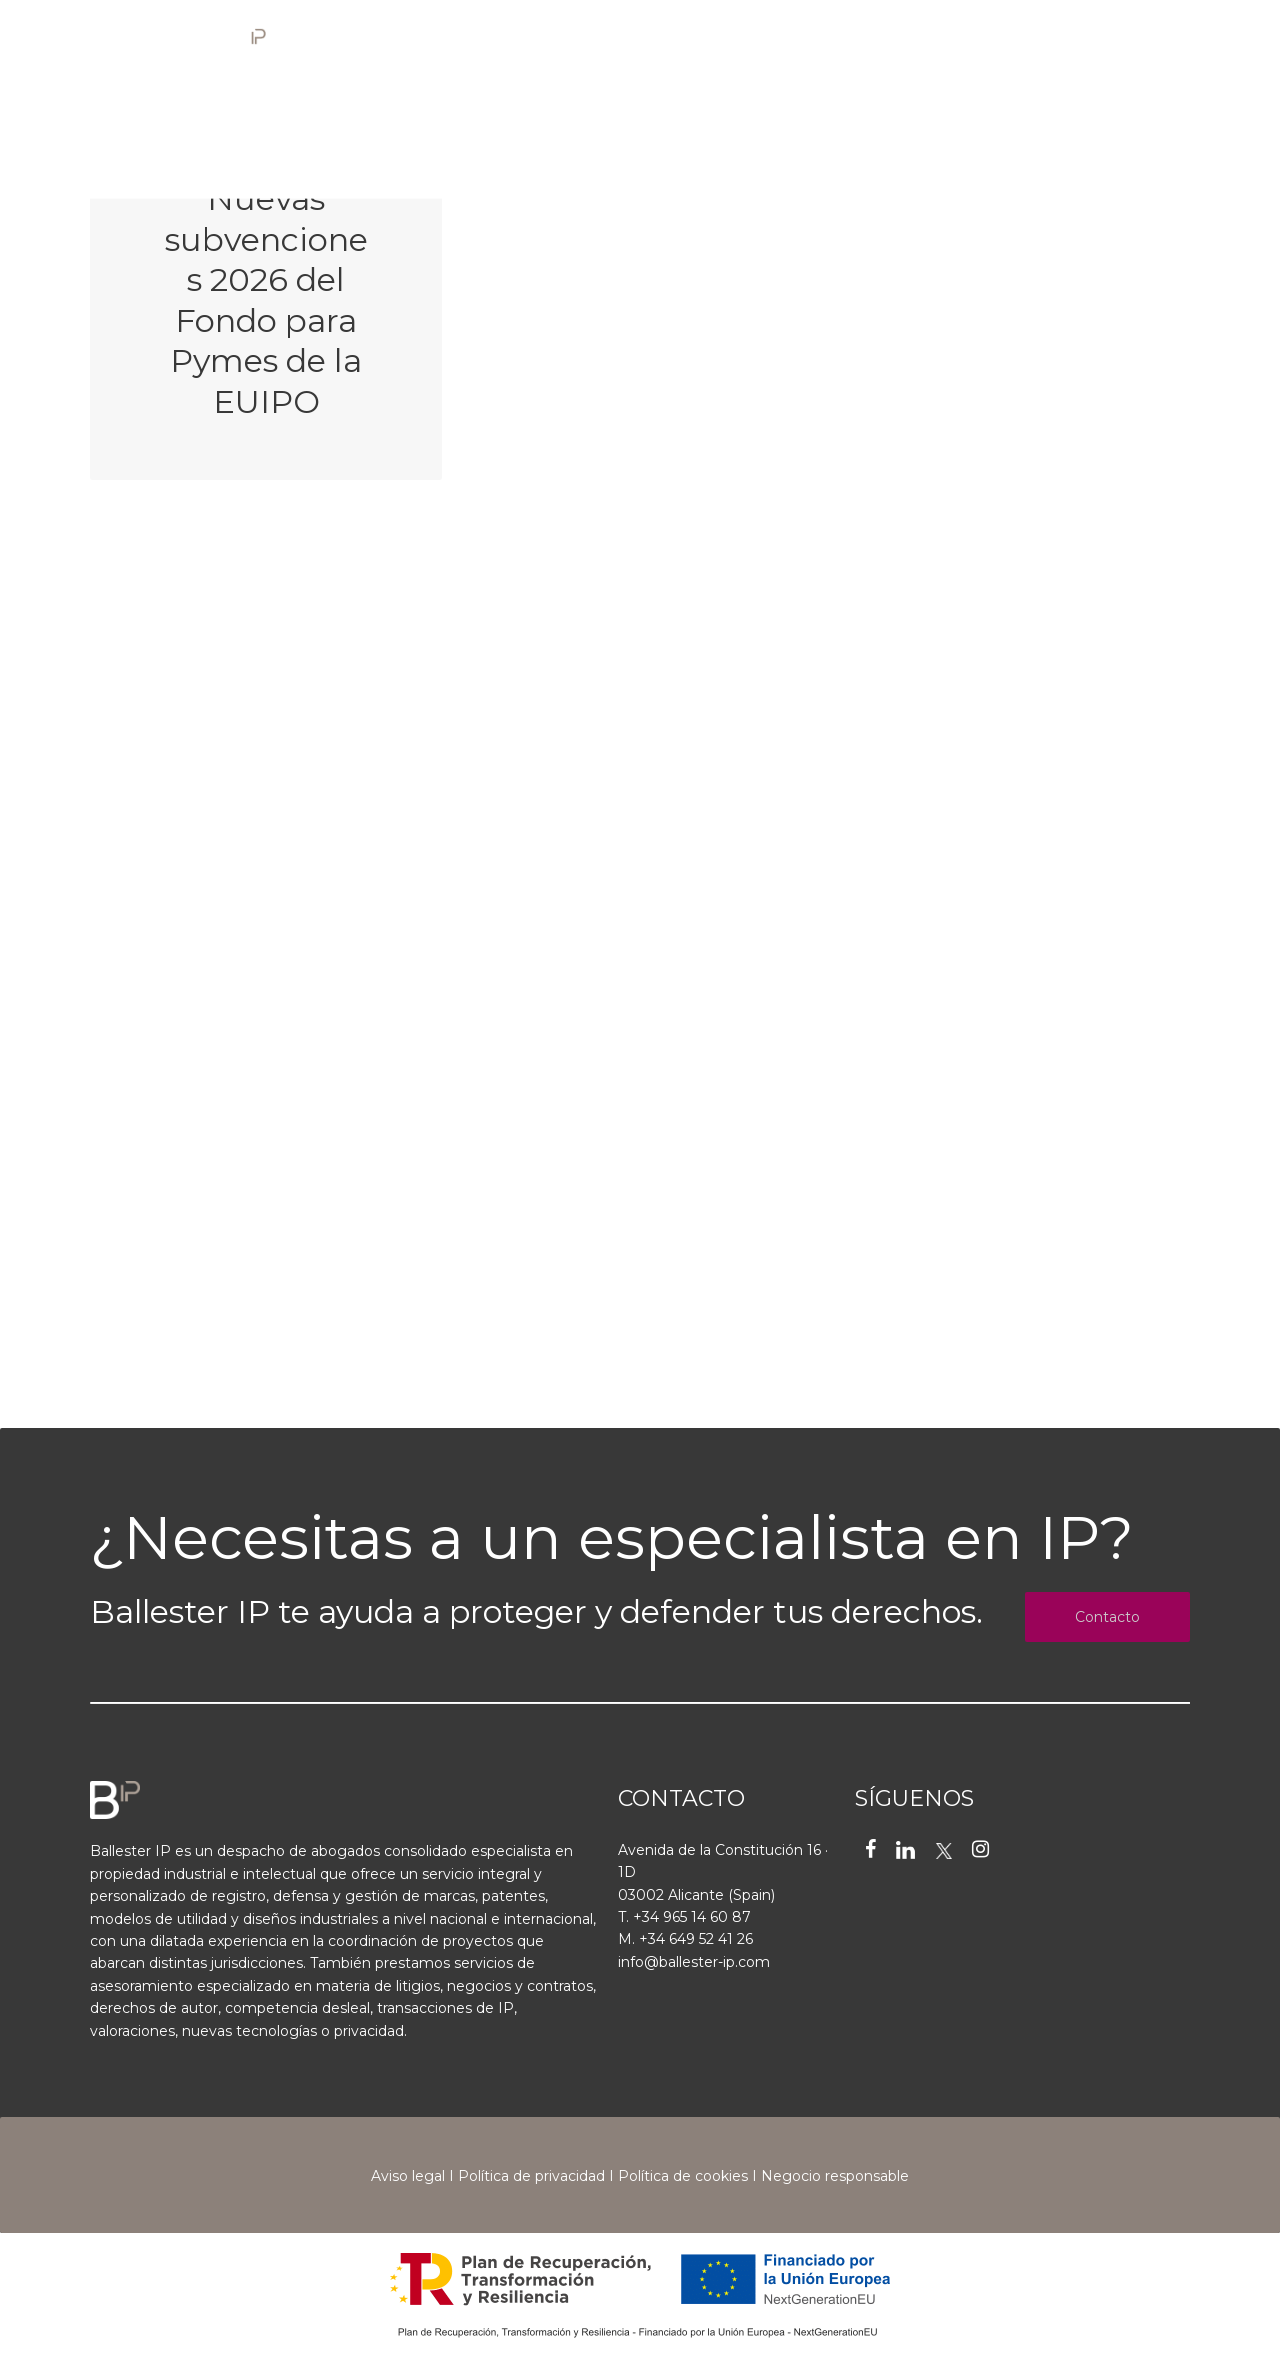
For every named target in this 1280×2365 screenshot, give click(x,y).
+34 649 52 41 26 (696, 1939)
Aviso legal (408, 2176)
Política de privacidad (531, 2176)
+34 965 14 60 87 (692, 1917)
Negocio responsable (835, 2176)
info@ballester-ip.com (694, 1962)
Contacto (1107, 1617)
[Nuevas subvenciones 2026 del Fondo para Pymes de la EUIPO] (266, 290)
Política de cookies (683, 2176)
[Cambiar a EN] (1072, 43)
